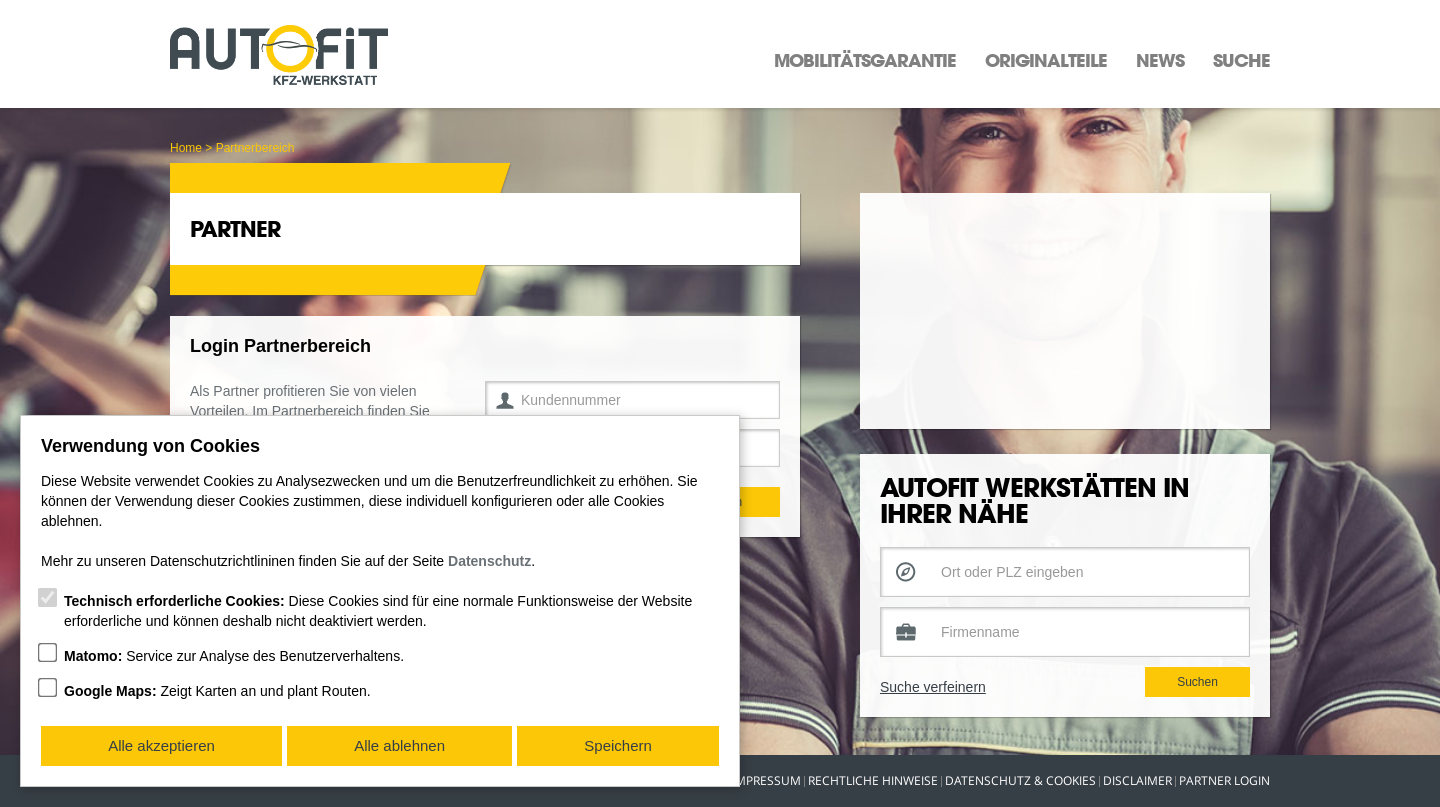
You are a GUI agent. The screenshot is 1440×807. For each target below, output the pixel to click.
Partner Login (1224, 780)
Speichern (618, 745)
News (1160, 60)
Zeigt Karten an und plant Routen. (217, 691)
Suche (1241, 60)
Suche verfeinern (933, 707)
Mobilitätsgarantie (865, 60)
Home (186, 148)
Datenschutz (489, 561)
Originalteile (1046, 60)
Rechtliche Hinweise (873, 780)
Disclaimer (1137, 780)
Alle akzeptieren (161, 745)
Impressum (766, 780)
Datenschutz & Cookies (1020, 780)
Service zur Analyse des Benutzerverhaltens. (234, 656)
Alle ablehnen (399, 745)
